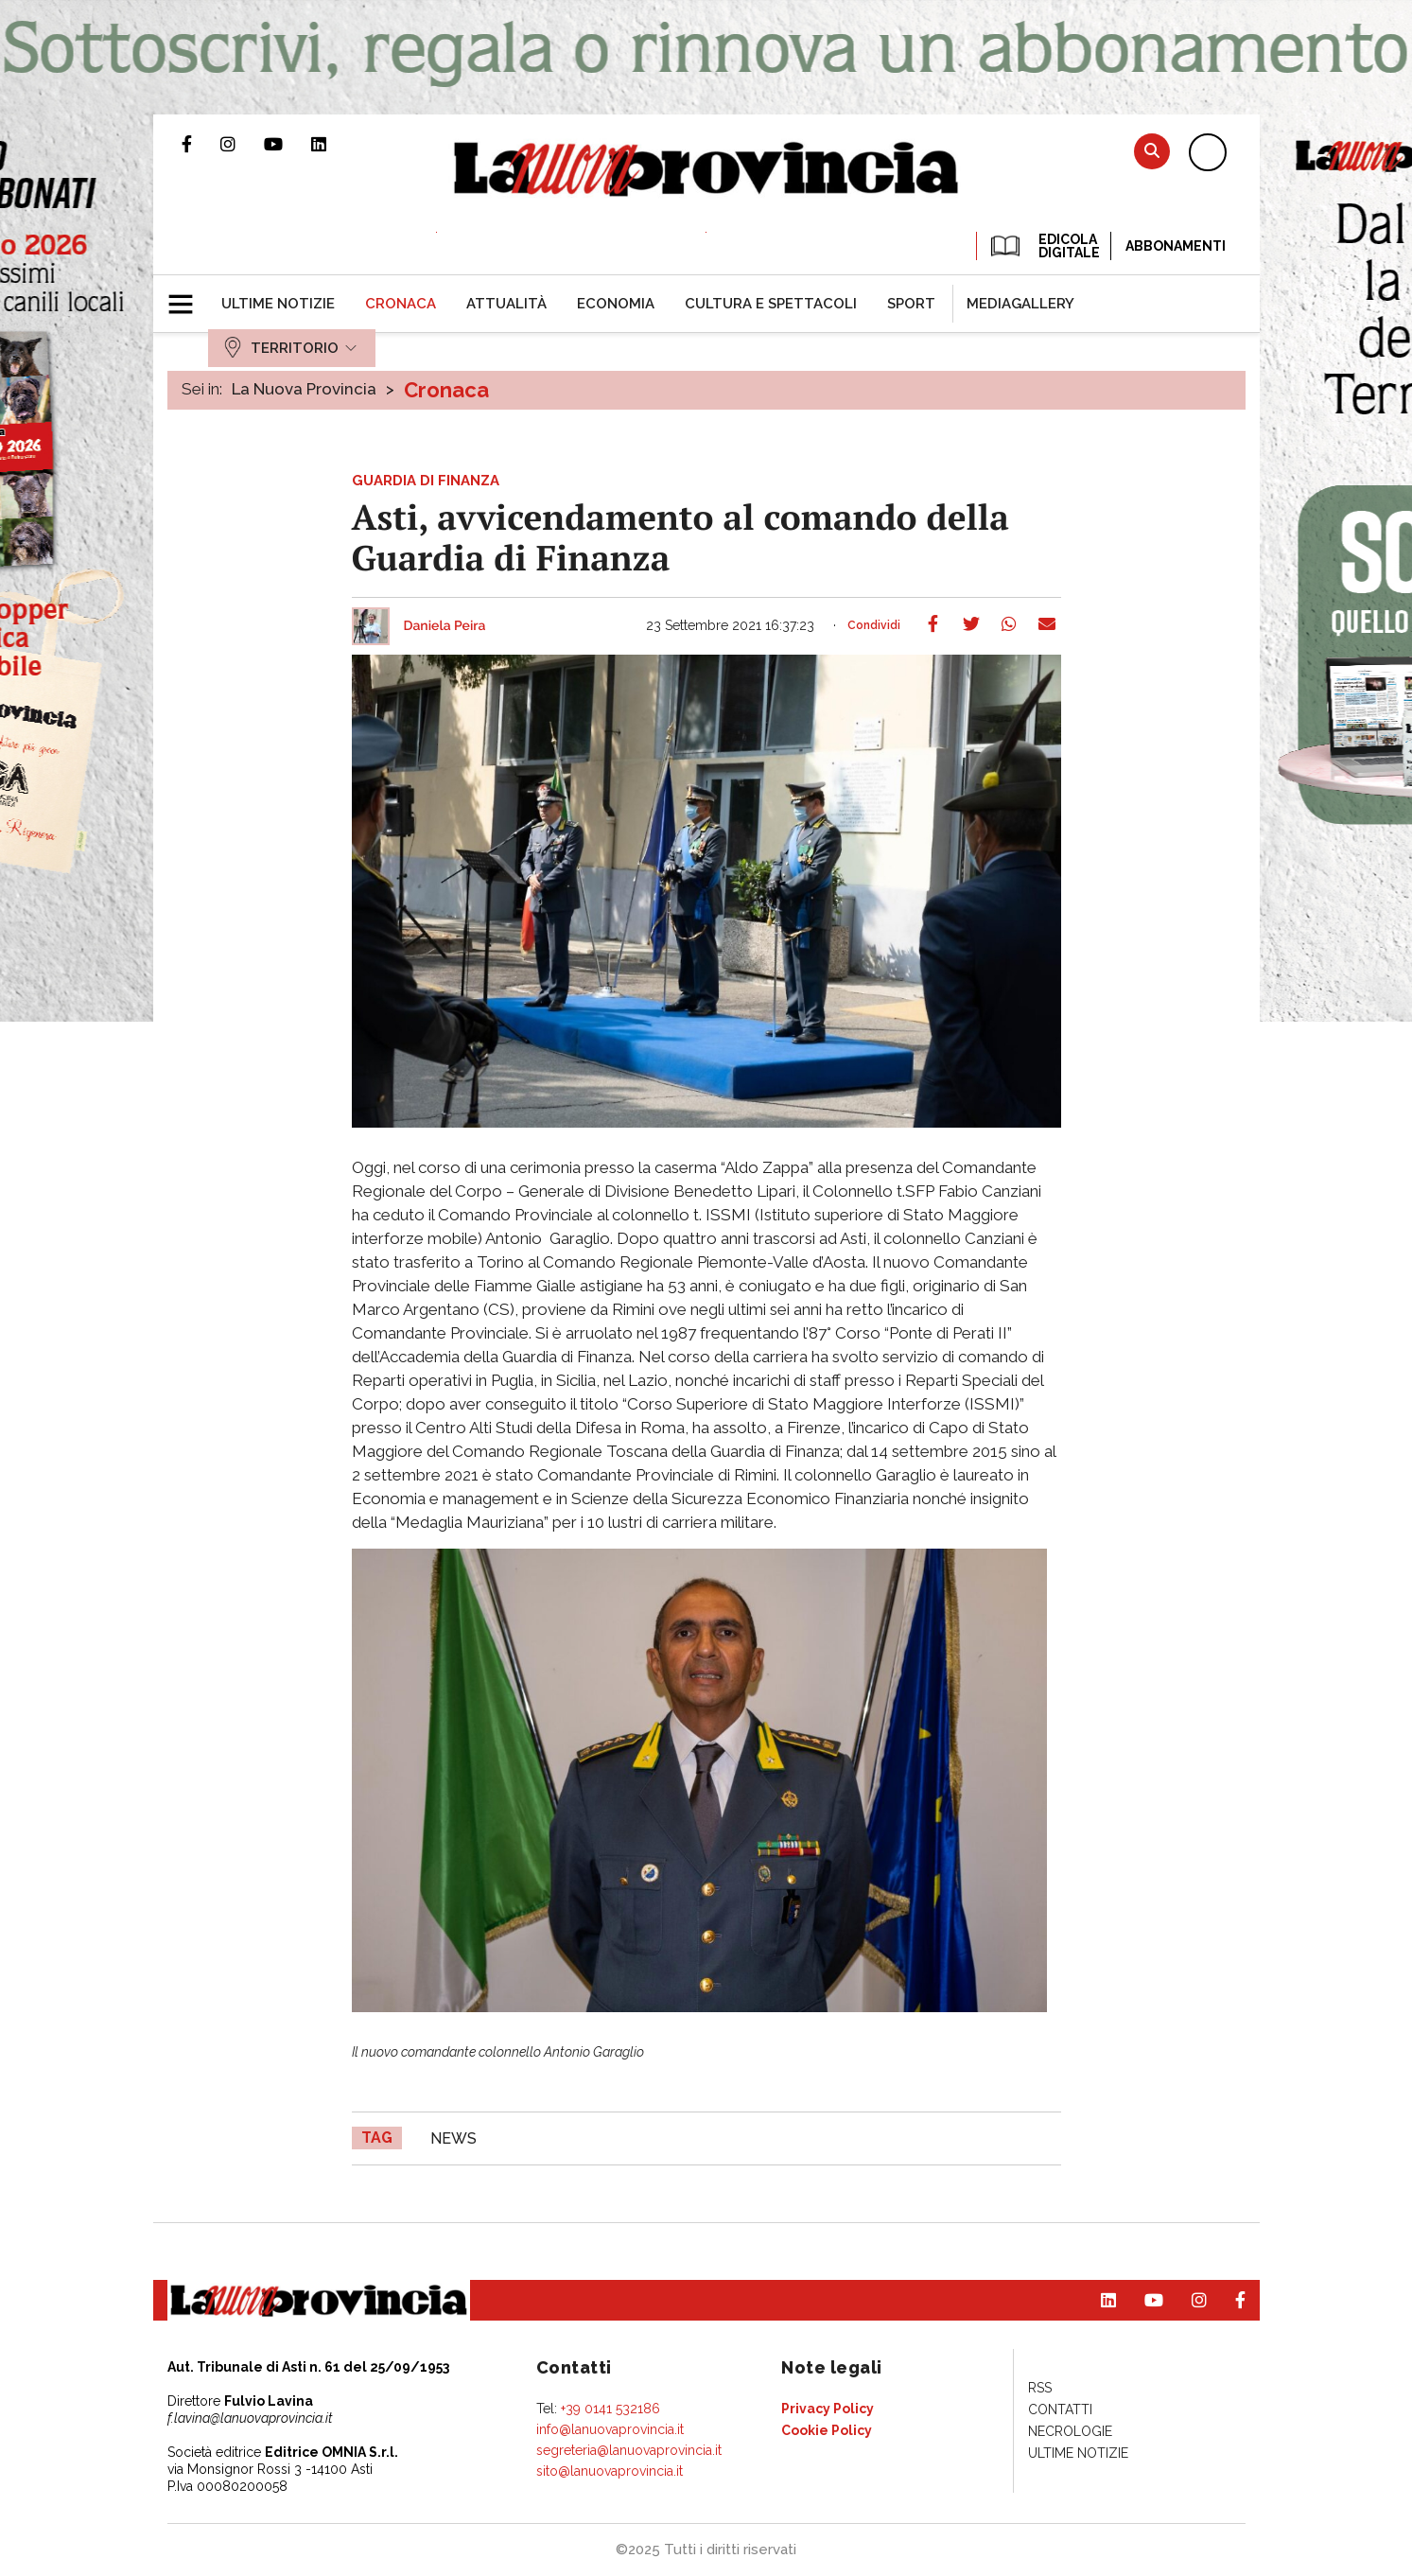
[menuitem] (278, 304)
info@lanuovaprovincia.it (610, 2429)
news (453, 2138)
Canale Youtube (287, 143)
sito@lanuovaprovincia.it (609, 2471)
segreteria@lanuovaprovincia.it (629, 2450)
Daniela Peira (445, 626)
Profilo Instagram (242, 143)
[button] (187, 296)
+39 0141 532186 (610, 2408)
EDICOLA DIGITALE (1043, 246)
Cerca (1152, 150)
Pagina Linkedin (333, 143)
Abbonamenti (1175, 246)
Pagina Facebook (201, 143)
